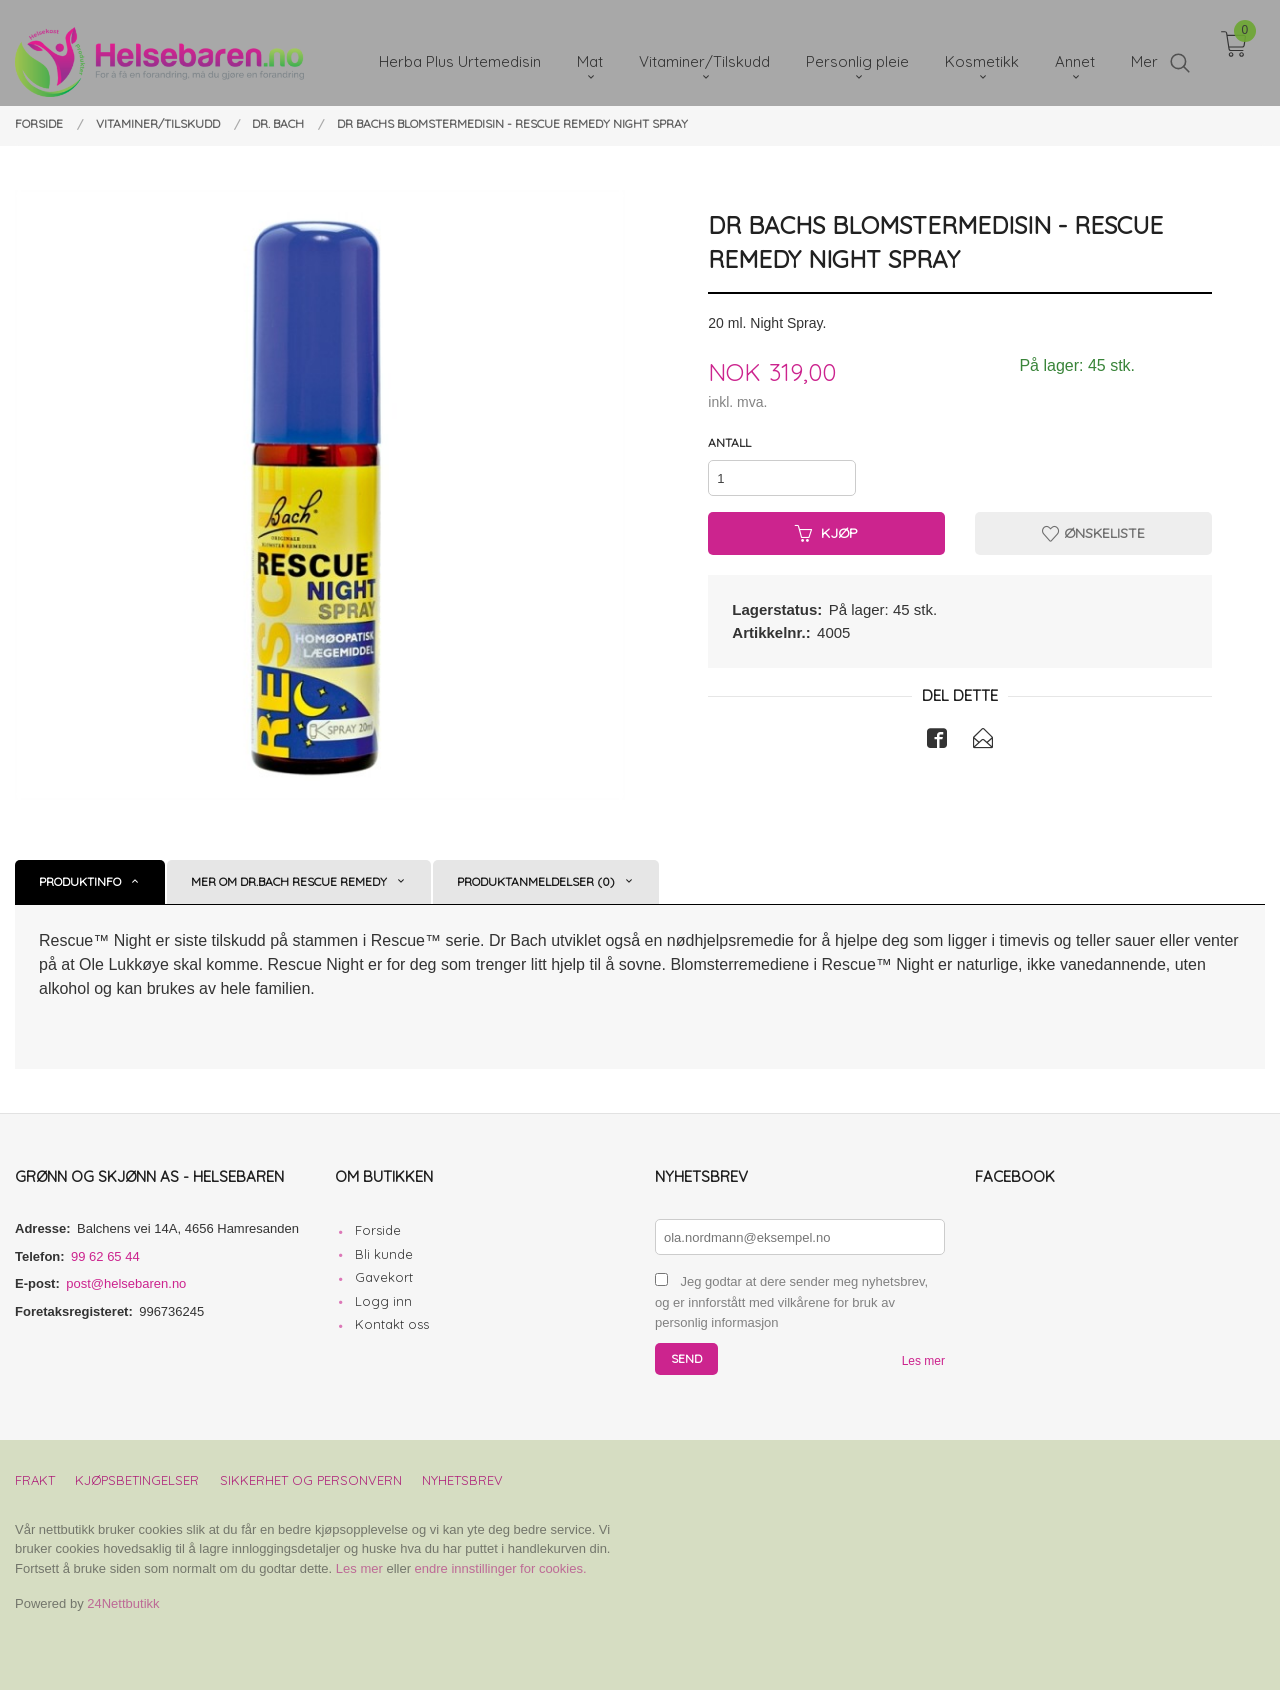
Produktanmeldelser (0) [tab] (536, 881)
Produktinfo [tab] (80, 881)
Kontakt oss (392, 1324)
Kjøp (826, 533)
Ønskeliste (1093, 533)
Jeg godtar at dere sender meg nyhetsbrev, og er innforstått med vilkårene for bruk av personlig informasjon (791, 1302)
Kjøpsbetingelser (137, 1480)
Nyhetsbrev (462, 1480)
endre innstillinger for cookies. (501, 1568)
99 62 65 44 (105, 1256)
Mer (1144, 50)
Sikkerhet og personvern (311, 1480)
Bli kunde (384, 1254)
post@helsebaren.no (126, 1283)
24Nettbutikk (123, 1603)
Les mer (923, 1361)
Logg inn (383, 1301)
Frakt (35, 1480)
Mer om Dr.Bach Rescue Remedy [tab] (289, 881)
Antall (729, 442)
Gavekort (384, 1277)
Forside (378, 1230)
